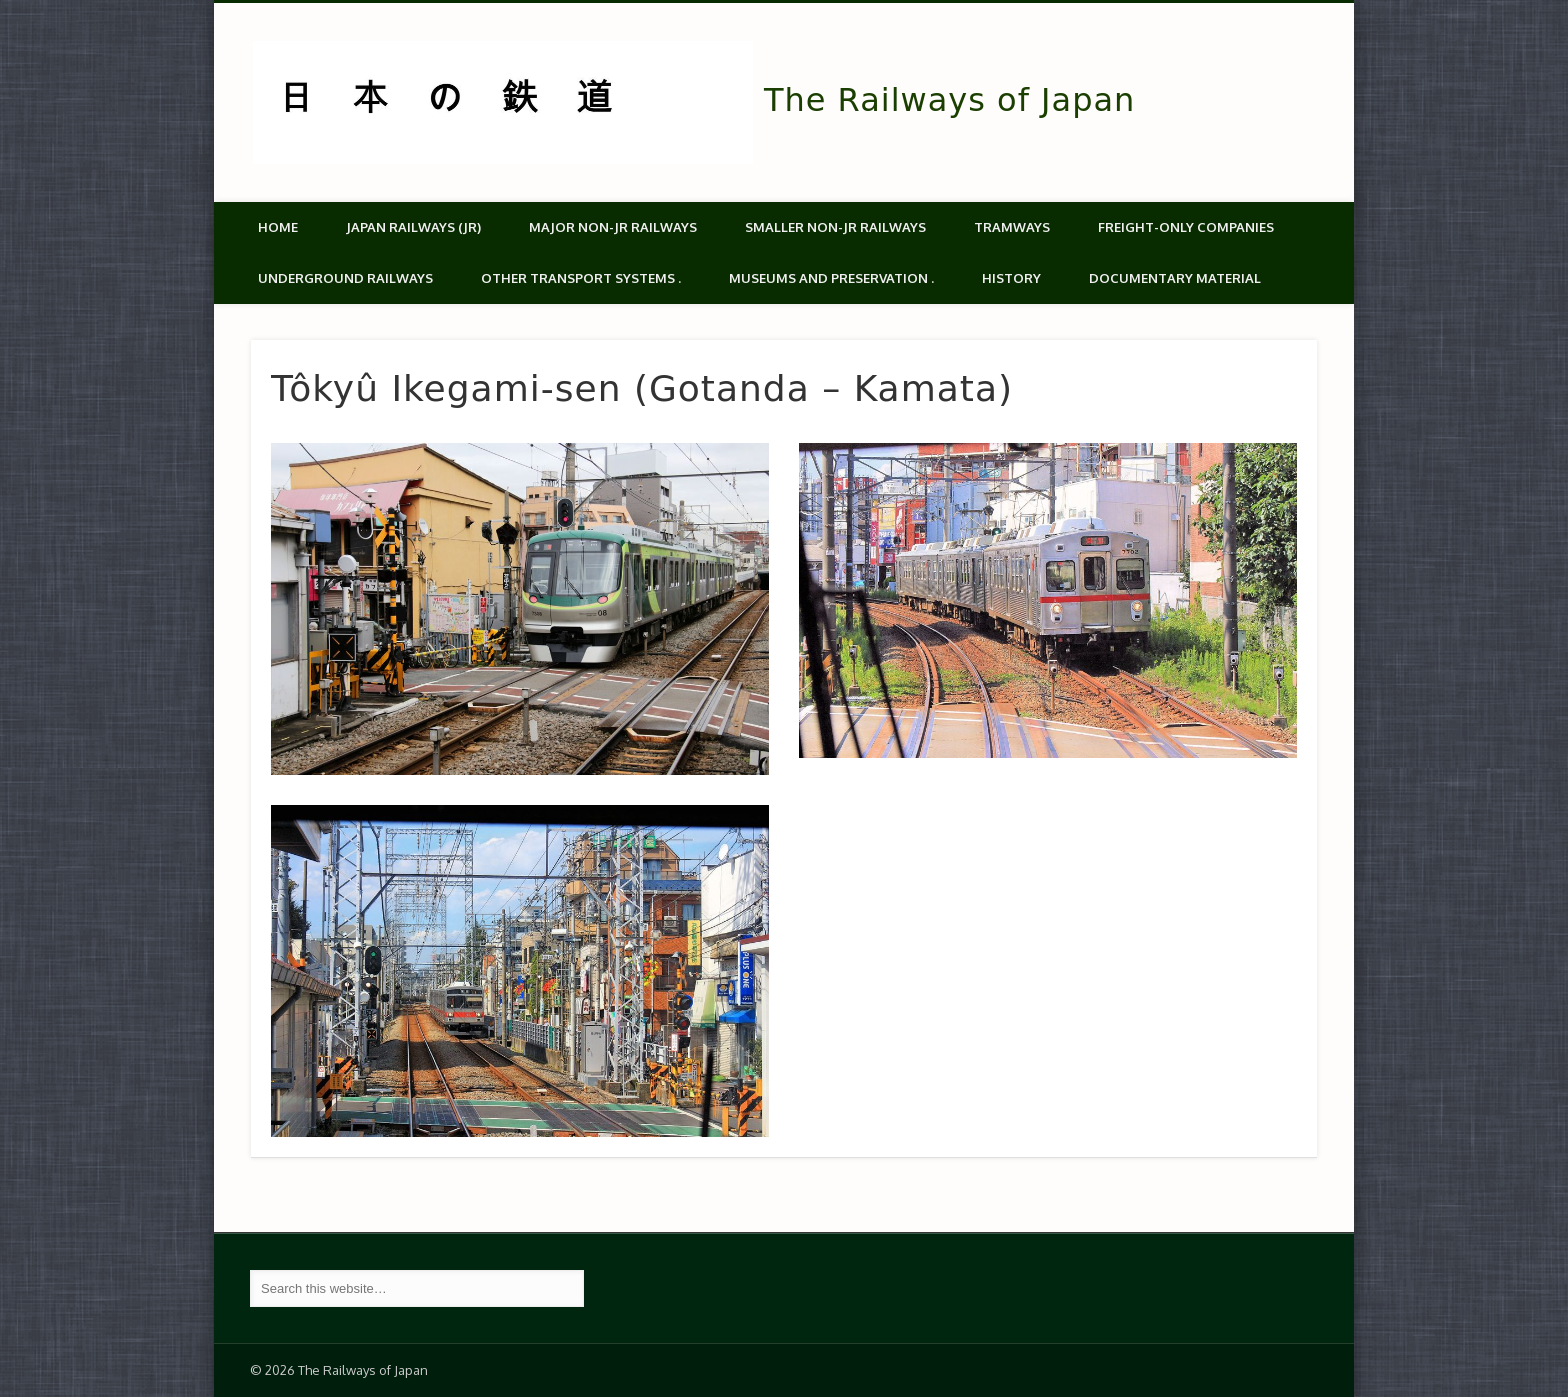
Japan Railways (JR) (413, 227)
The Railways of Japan (949, 100)
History (1011, 278)
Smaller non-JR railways (835, 227)
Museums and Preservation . (831, 278)
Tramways (1012, 227)
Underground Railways (345, 278)
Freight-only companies (1186, 227)
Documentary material (1175, 278)
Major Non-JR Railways (613, 227)
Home (278, 227)
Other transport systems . (581, 278)
